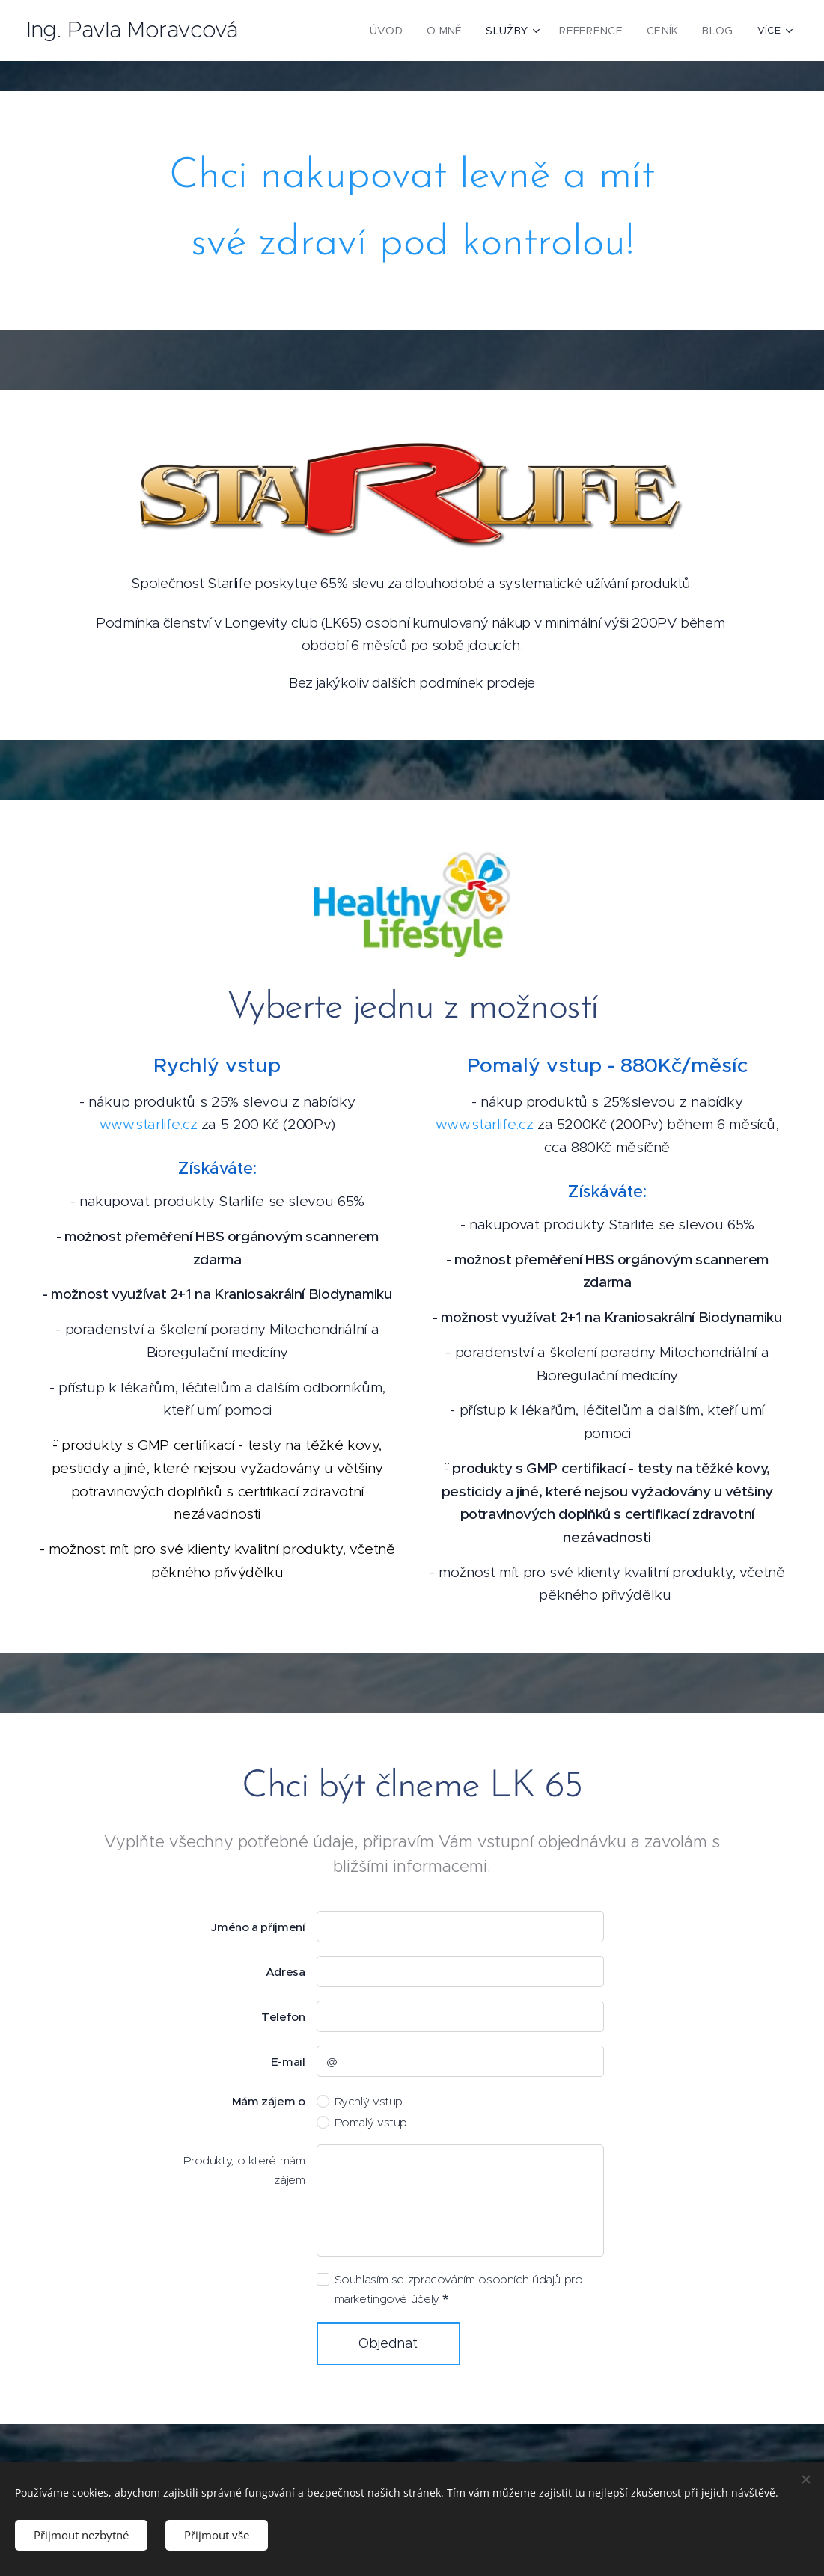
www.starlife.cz (148, 1124)
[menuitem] (323, 30)
